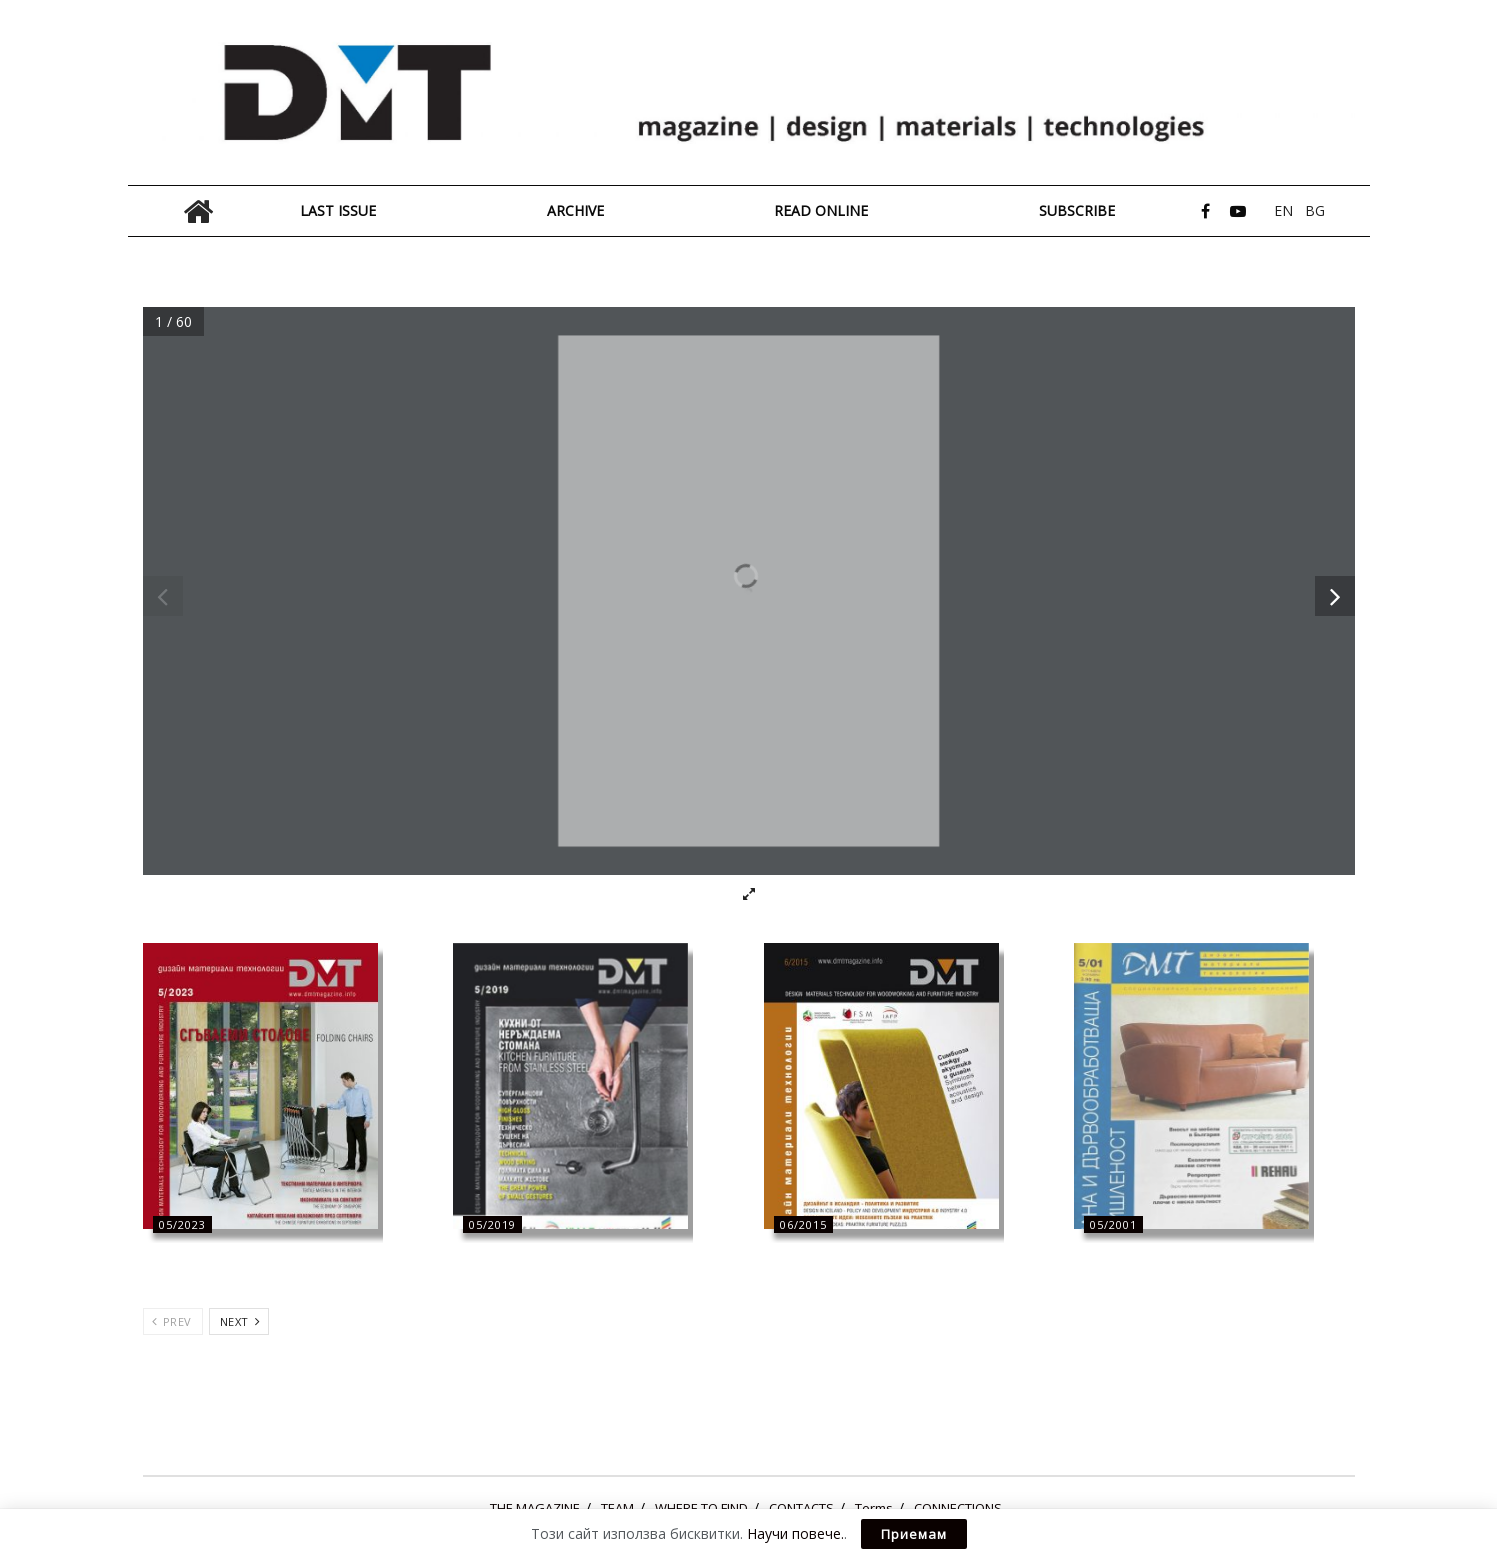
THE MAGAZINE (535, 1508)
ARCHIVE (575, 210)
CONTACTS (801, 1508)
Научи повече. (795, 1533)
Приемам (914, 1534)
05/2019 (492, 1224)
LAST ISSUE (338, 210)
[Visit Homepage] (749, 93)
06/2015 (803, 1224)
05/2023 (182, 1224)
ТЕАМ (617, 1508)
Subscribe (1077, 210)
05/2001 (1113, 1224)
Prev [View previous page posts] (172, 1321)
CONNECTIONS (958, 1508)
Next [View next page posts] (240, 1321)
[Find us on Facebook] (1205, 211)
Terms (874, 1508)
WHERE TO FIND (701, 1508)
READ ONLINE (821, 210)
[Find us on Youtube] (1238, 211)
